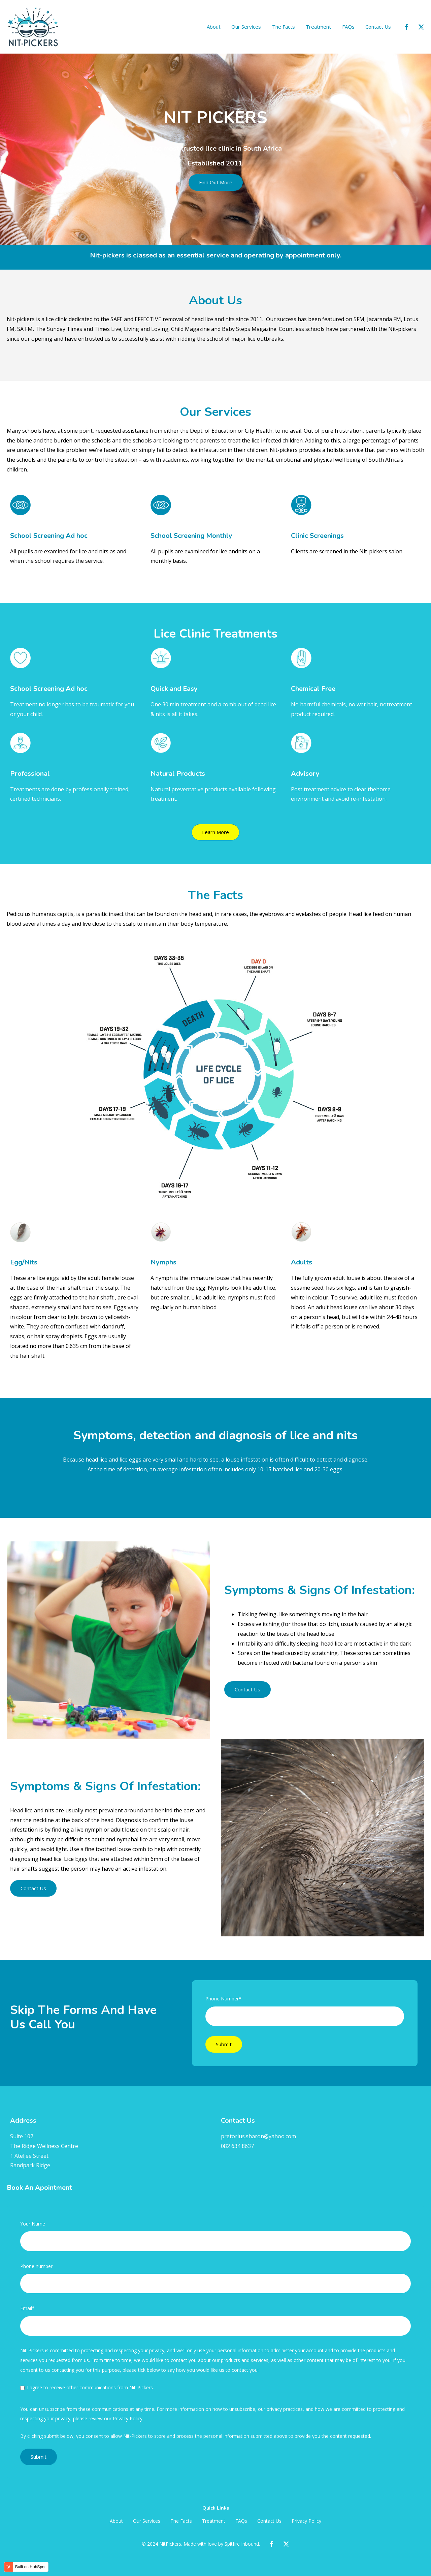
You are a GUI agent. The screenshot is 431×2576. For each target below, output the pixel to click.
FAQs (348, 26)
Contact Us (378, 26)
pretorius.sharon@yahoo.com (258, 2136)
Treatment (318, 26)
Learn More (215, 832)
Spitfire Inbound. (242, 2544)
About (214, 26)
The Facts (283, 26)
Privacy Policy (306, 2521)
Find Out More (215, 182)
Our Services (246, 26)
